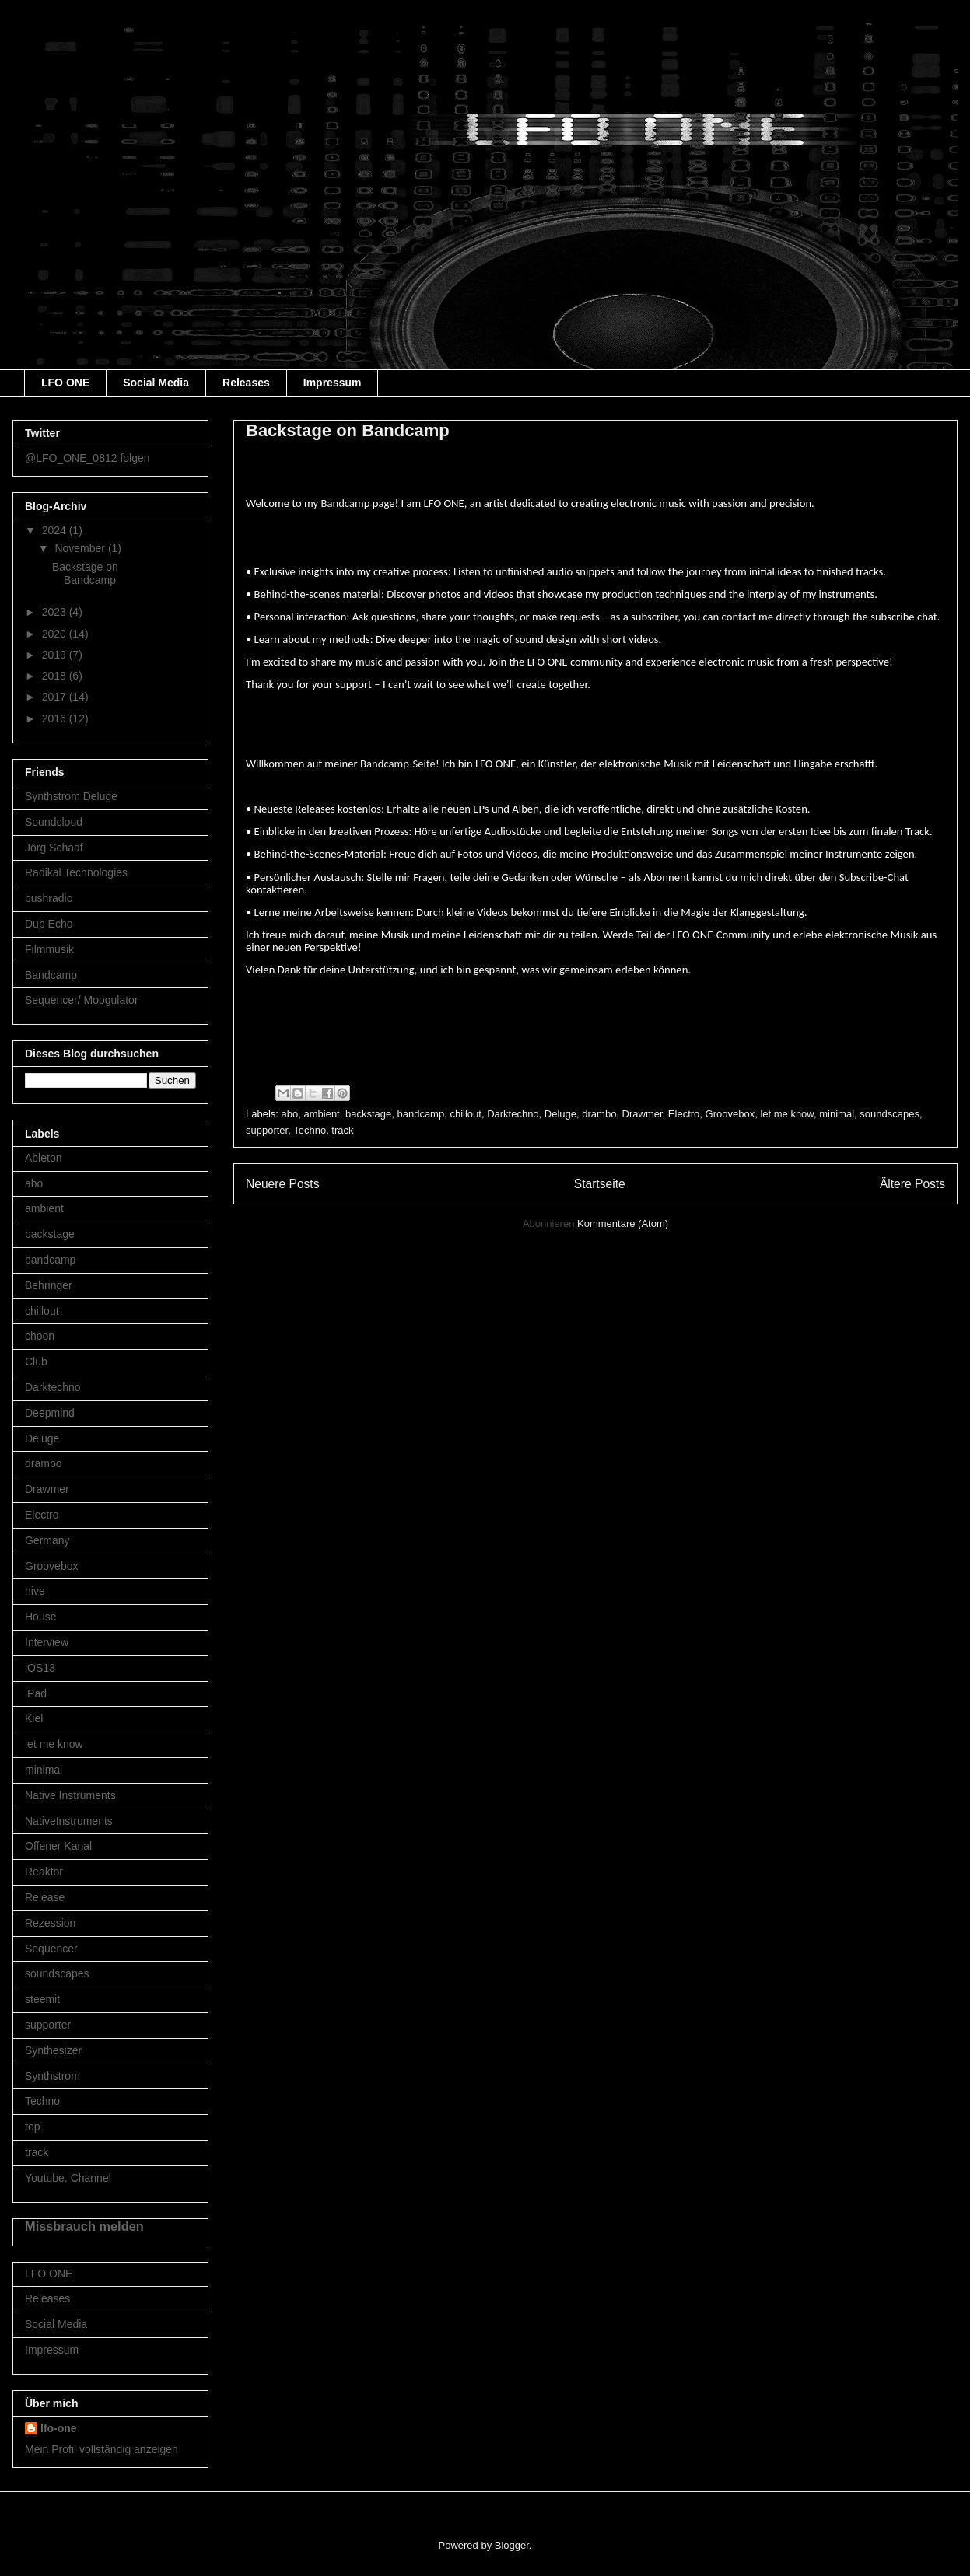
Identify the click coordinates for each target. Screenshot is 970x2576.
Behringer (48, 1285)
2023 (55, 612)
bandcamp (420, 1114)
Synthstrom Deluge (71, 796)
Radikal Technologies (76, 872)
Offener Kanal (58, 1846)
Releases (246, 382)
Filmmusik (49, 949)
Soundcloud (53, 822)
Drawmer (642, 1114)
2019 (55, 654)
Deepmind (50, 1413)
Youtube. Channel (68, 2178)
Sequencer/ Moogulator (81, 1000)
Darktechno (512, 1114)
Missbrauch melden (84, 2226)
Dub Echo (48, 924)
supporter (267, 1130)
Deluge (560, 1114)
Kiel (34, 1718)
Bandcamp (344, 503)
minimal (836, 1114)
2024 (55, 530)
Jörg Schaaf (54, 847)
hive (35, 1591)
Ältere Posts (912, 1183)
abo (290, 1114)
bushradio (49, 898)
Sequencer (51, 1948)
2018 (55, 675)
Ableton (43, 1158)
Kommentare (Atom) (622, 1223)
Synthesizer (53, 2050)
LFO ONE (65, 382)
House (40, 1616)
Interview (46, 1642)
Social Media (156, 382)
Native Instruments (70, 1795)
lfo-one (58, 2428)
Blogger (512, 2545)
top (32, 2126)
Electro (683, 1114)
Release (45, 1897)
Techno (309, 1130)
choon (39, 1336)
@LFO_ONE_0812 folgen (87, 458)
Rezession (50, 1923)
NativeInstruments (69, 1821)
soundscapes (889, 1114)
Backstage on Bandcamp (348, 430)
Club (36, 1361)
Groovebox (730, 1114)
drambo (599, 1114)
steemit (42, 1999)
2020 (55, 633)
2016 (55, 718)
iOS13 (40, 1668)
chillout (465, 1114)
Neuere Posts (282, 1183)
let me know (787, 1114)
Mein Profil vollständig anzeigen (101, 2449)
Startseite (599, 1183)
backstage (368, 1114)
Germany (47, 1540)
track (342, 1130)
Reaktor (44, 1871)
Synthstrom (52, 2076)
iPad (36, 1693)
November (80, 548)
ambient (321, 1114)
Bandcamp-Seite (398, 764)
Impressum (332, 382)
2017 (55, 696)
